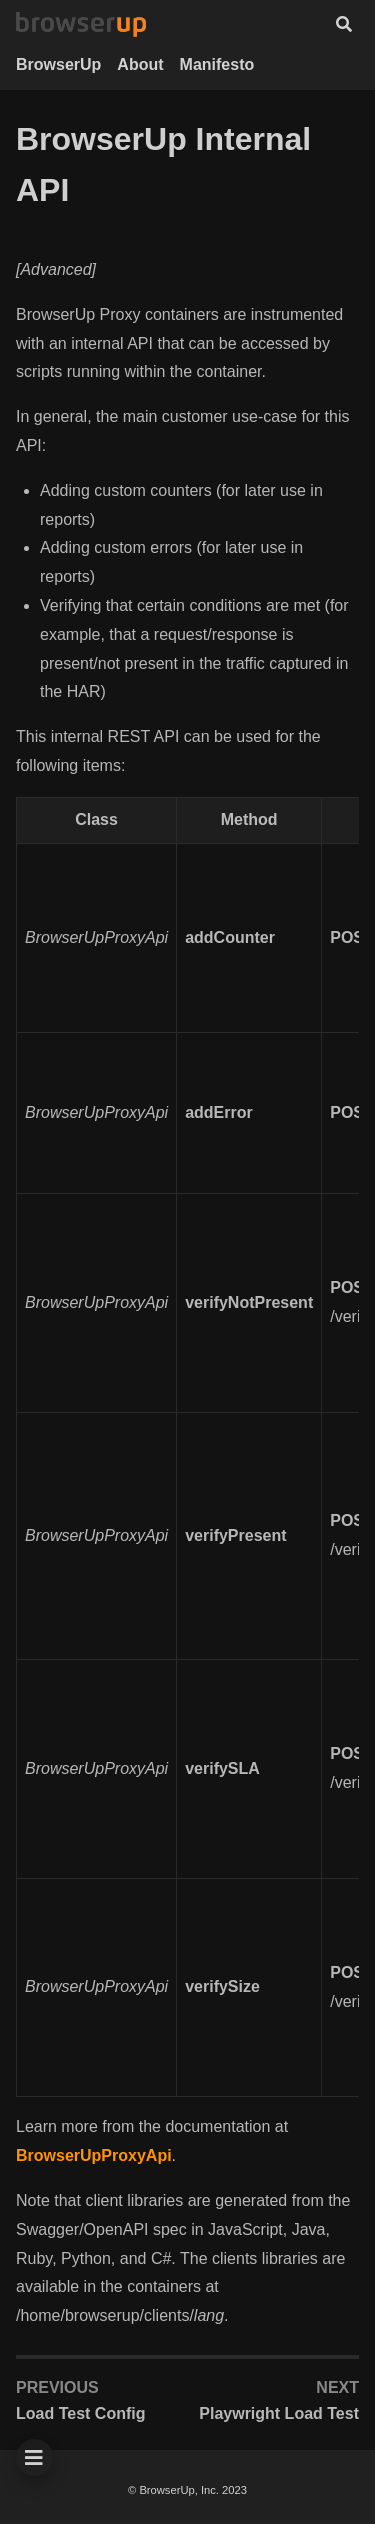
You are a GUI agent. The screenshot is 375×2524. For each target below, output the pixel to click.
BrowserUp (58, 64)
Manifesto (217, 64)
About (140, 64)
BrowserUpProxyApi (94, 2155)
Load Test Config (80, 2413)
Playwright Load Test (279, 2413)
